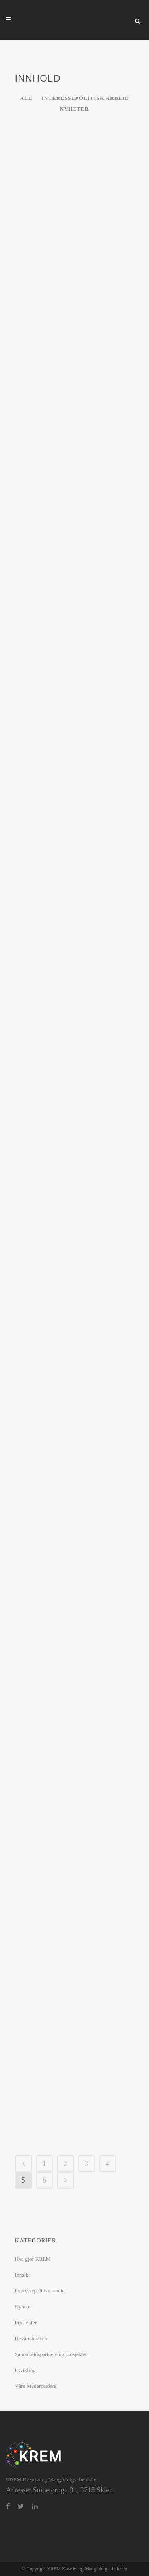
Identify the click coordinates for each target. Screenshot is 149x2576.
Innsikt (22, 2275)
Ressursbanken (31, 2338)
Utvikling (25, 2370)
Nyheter (23, 2307)
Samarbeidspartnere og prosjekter (51, 2354)
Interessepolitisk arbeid (40, 2291)
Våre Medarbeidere (36, 2386)
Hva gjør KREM (33, 2259)
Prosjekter (26, 2322)
